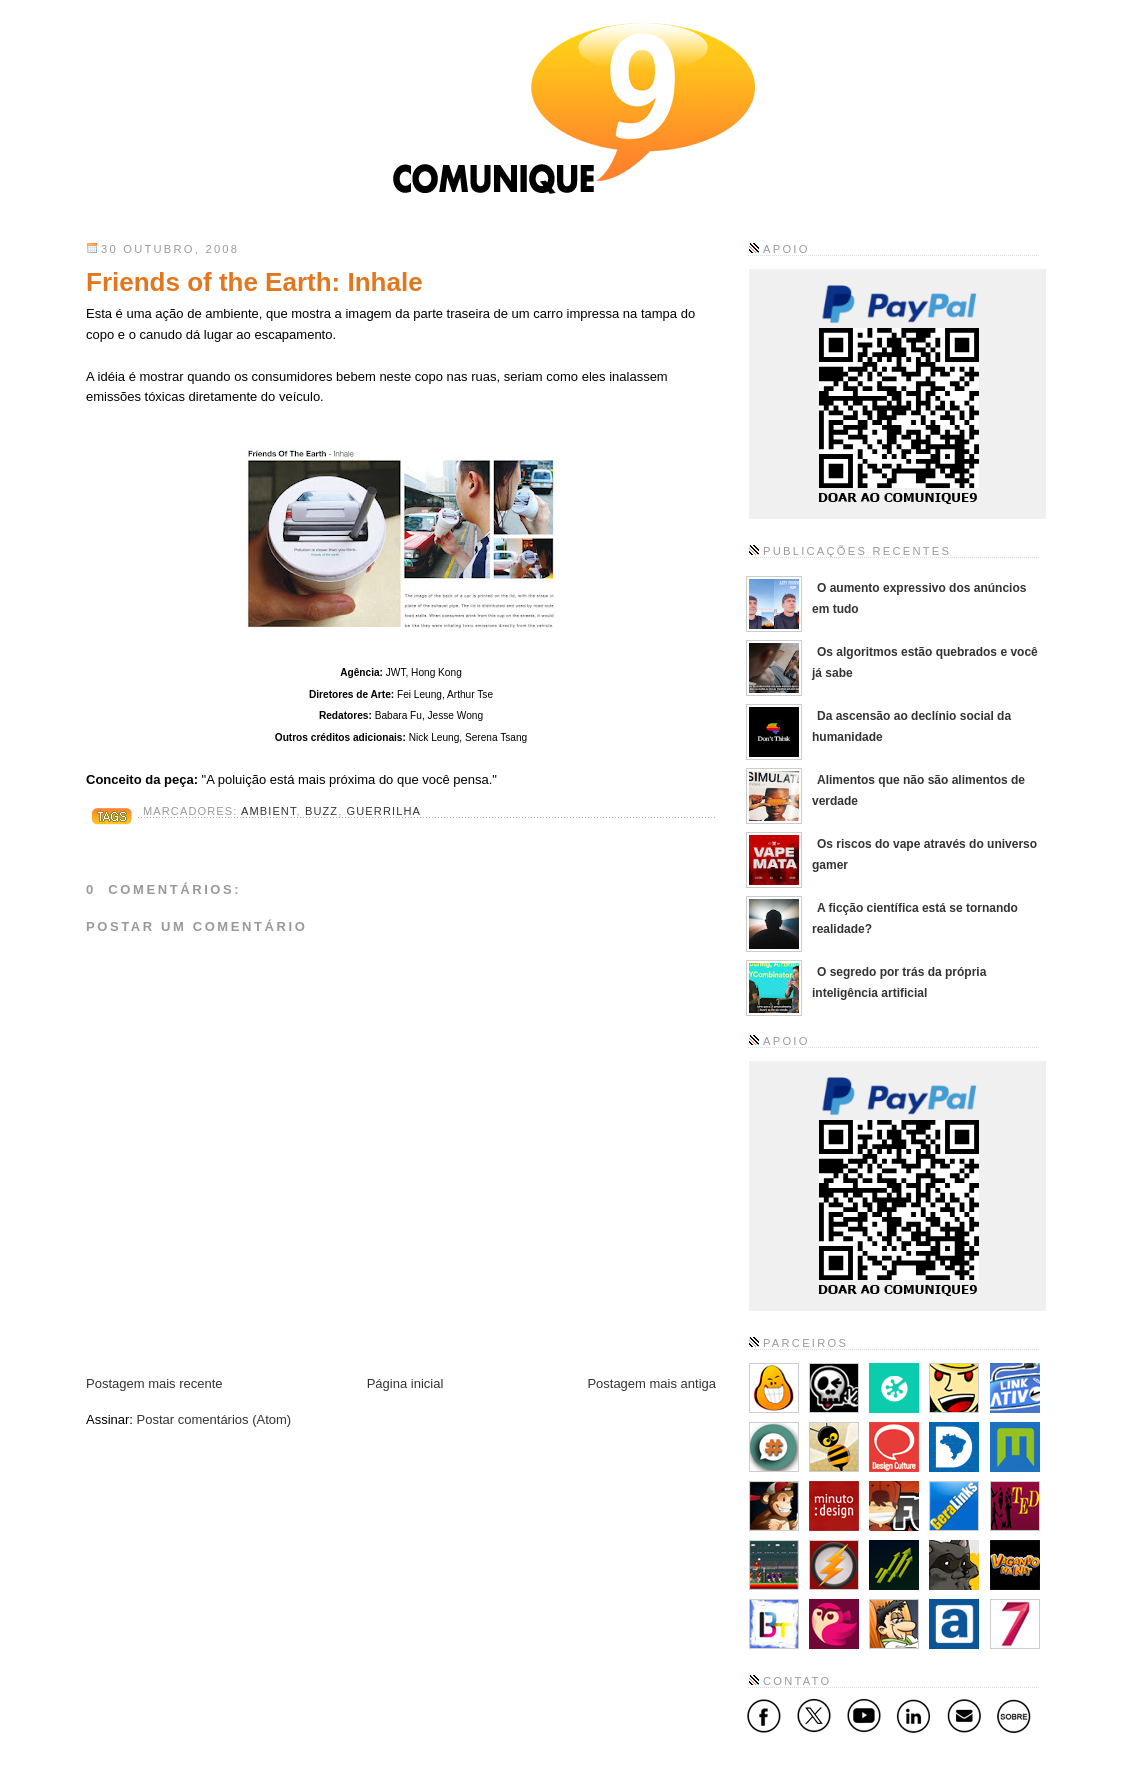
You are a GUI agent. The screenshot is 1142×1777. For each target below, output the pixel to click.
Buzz (321, 811)
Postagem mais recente (154, 1383)
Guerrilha (384, 811)
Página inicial (405, 1383)
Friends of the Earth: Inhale (254, 282)
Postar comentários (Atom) (214, 1419)
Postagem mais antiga (651, 1383)
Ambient (269, 811)
